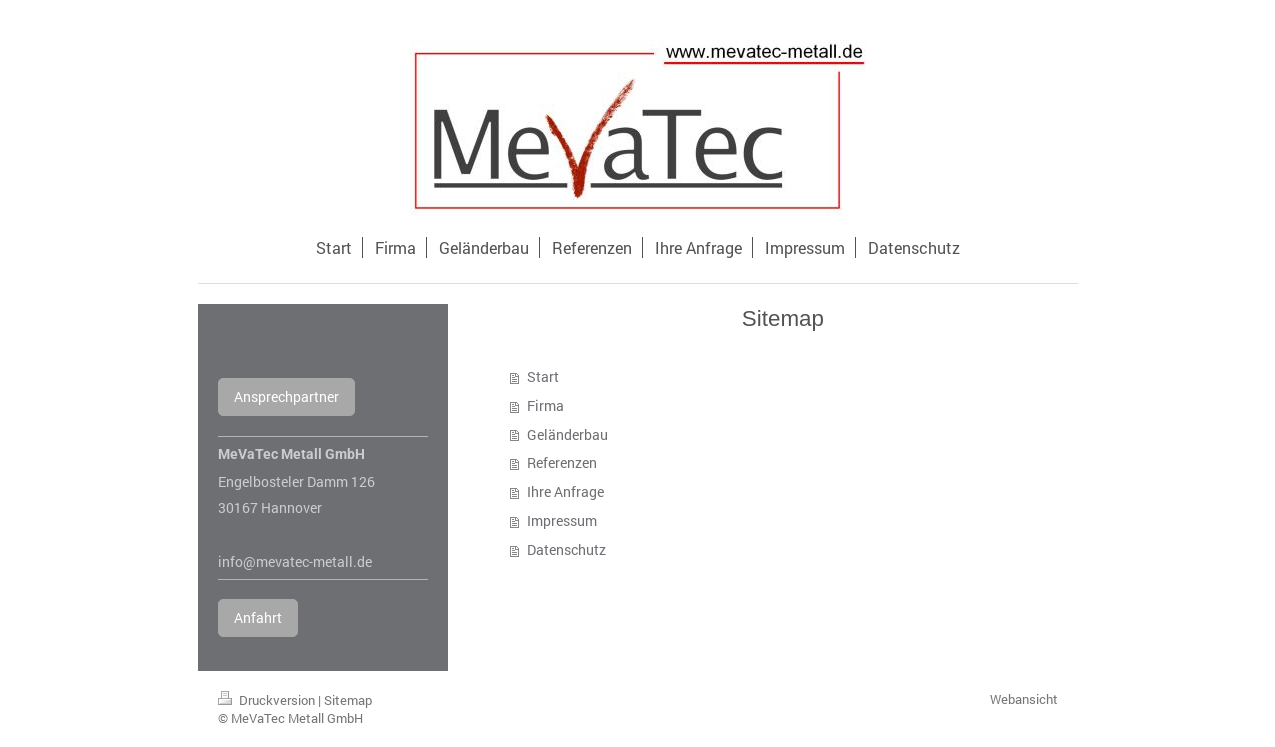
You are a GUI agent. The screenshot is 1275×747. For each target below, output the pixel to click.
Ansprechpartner (286, 396)
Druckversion (268, 700)
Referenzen (562, 462)
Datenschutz (566, 549)
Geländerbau (567, 434)
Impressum (562, 520)
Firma (545, 405)
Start (543, 376)
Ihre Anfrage (565, 491)
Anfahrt (258, 617)
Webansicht (1024, 699)
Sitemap (348, 700)
